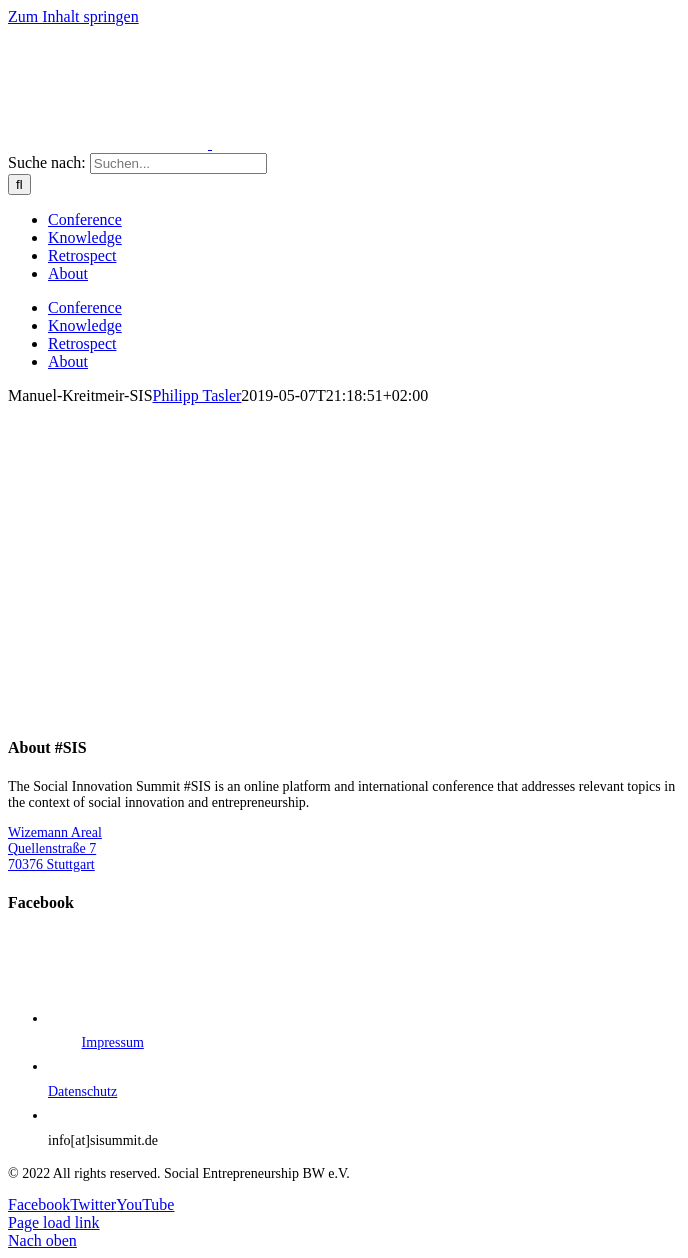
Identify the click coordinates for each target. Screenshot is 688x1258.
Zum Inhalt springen (73, 16)
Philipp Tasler (197, 395)
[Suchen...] (178, 163)
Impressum (113, 1042)
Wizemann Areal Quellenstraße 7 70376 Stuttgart (55, 848)
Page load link (54, 1222)
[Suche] (19, 184)
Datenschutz (82, 1091)
